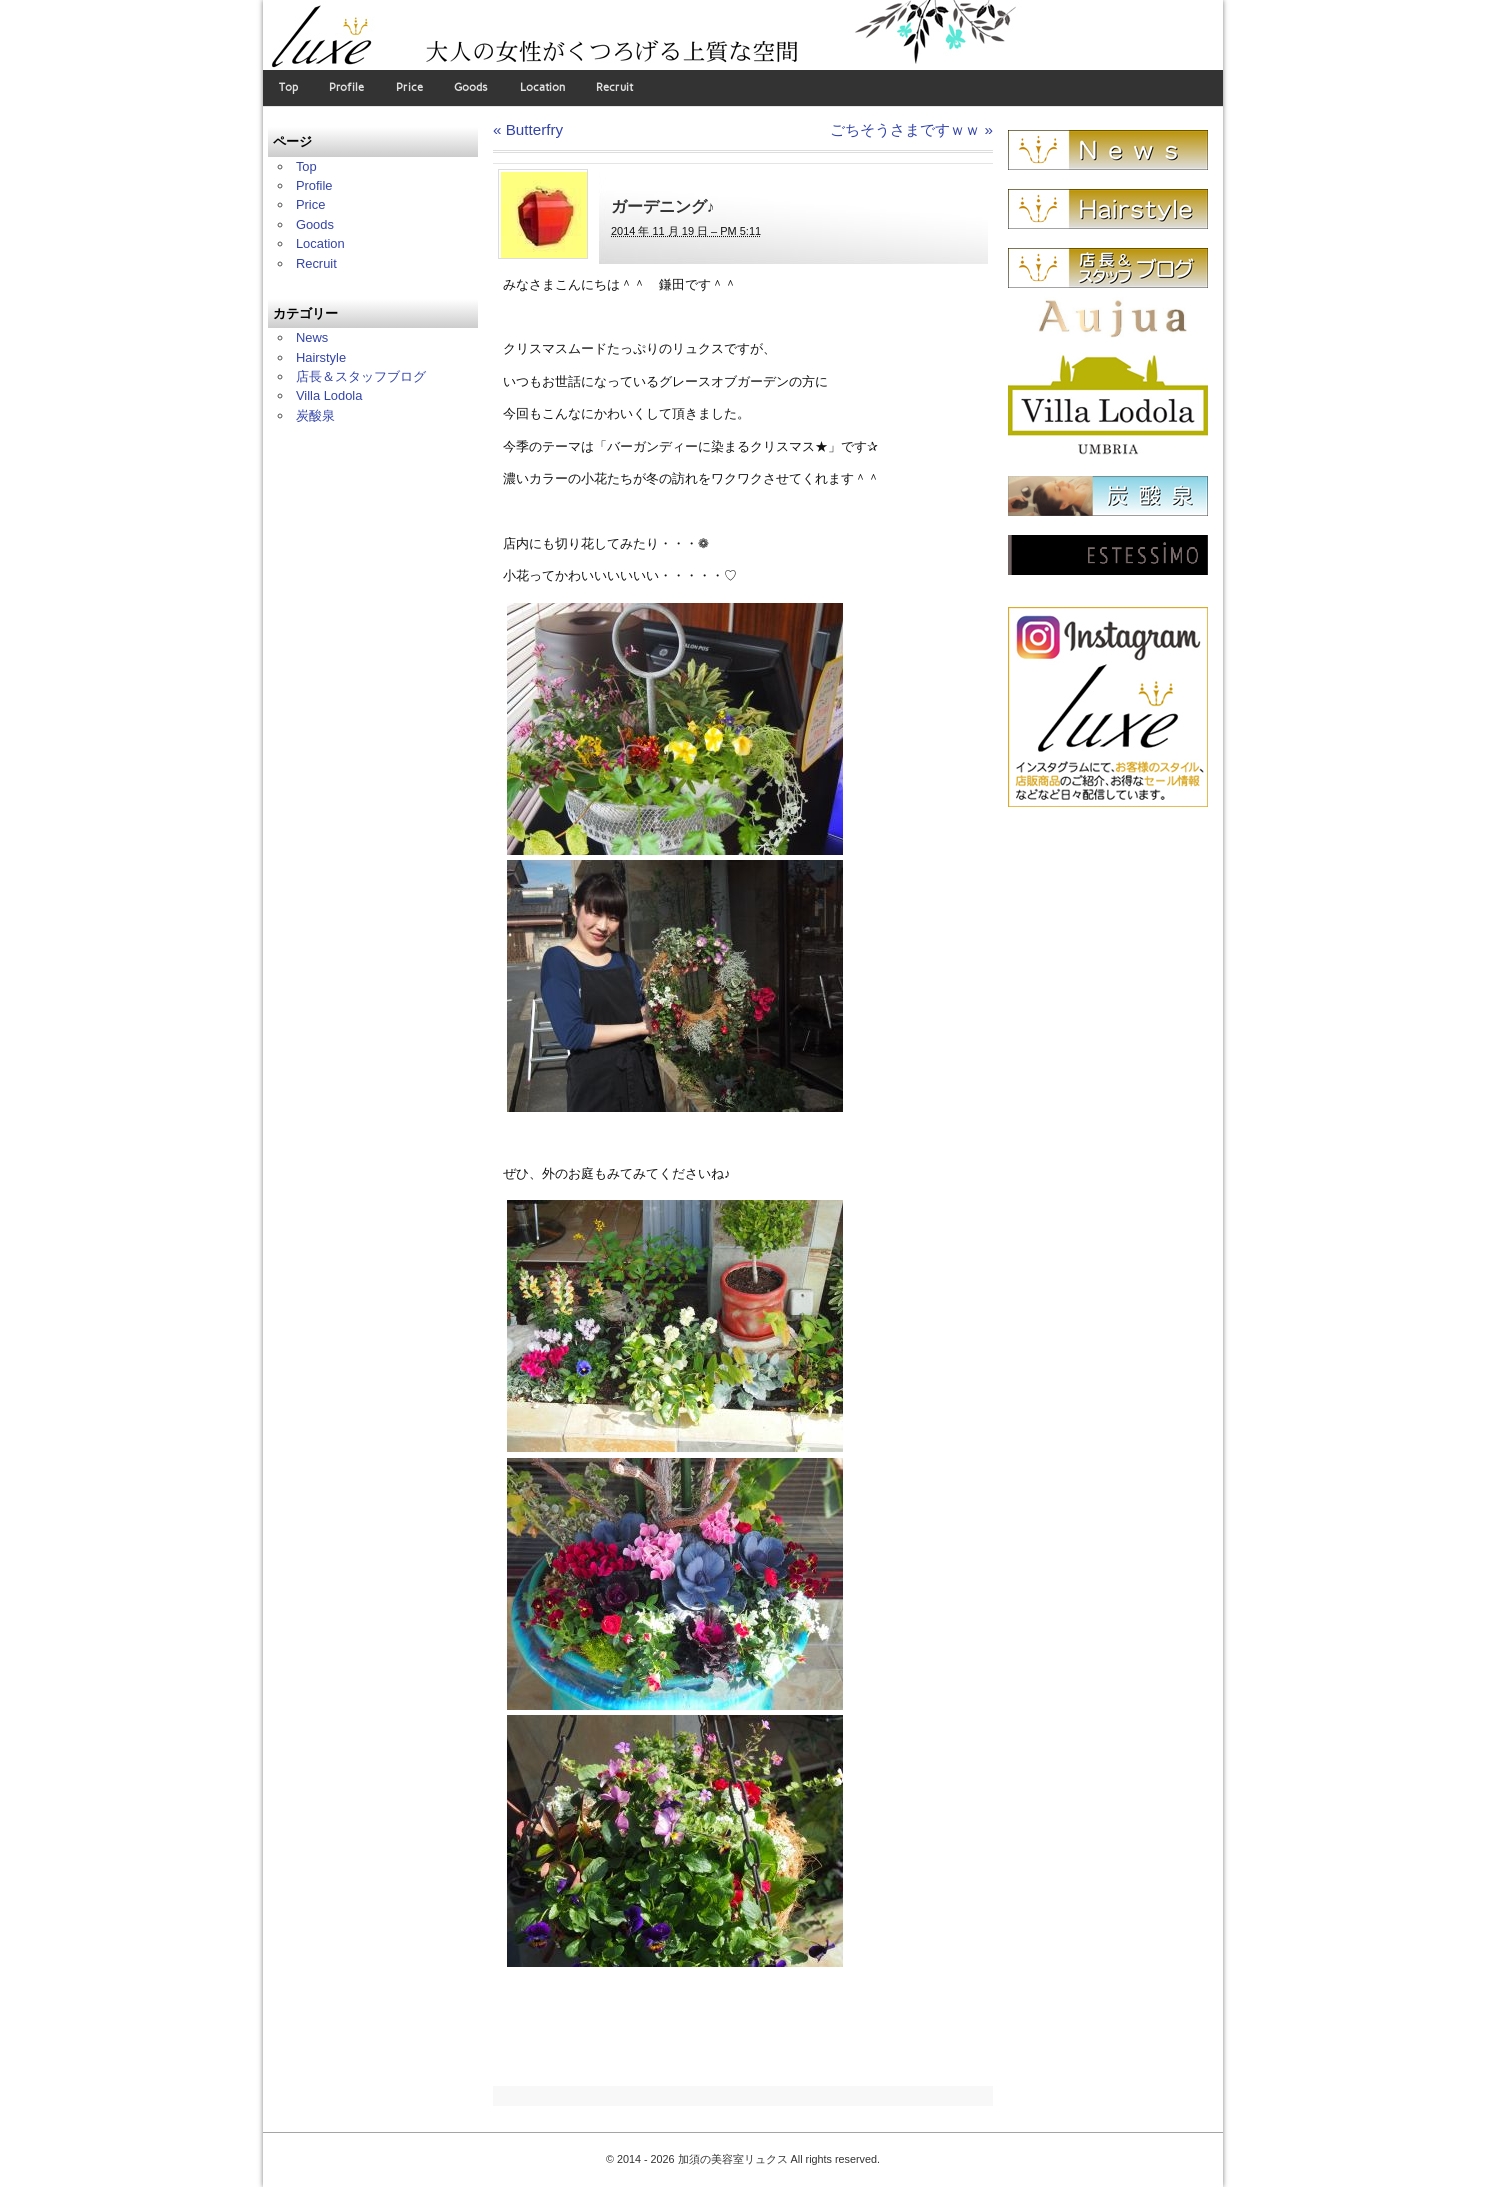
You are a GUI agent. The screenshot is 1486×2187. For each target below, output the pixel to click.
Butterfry (528, 129)
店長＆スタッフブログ (361, 376)
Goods (471, 87)
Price (409, 87)
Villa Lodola (329, 395)
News (312, 337)
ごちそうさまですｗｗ (911, 129)
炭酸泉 (315, 415)
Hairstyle (321, 357)
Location (542, 87)
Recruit (614, 87)
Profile (346, 87)
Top (288, 87)
